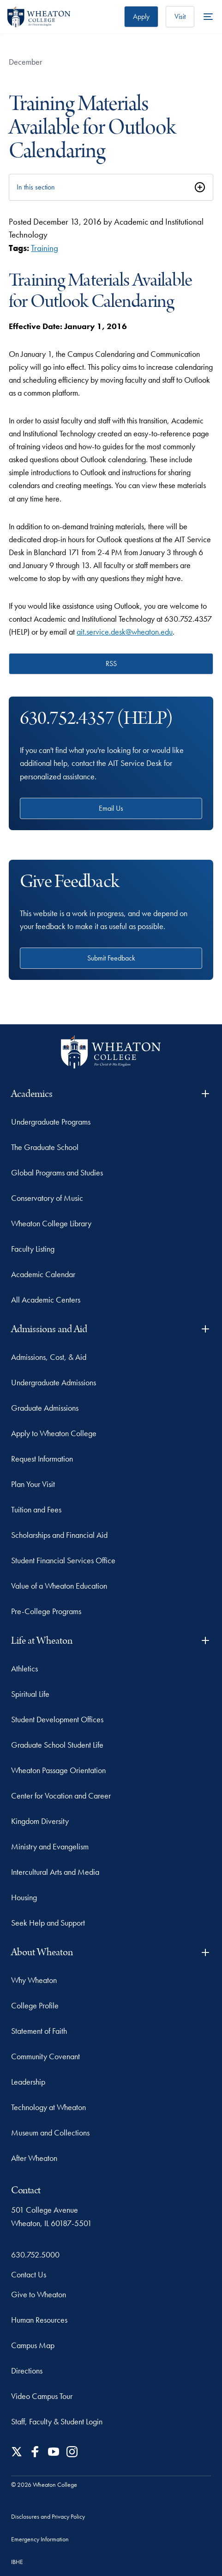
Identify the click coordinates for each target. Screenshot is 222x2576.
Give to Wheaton (38, 2294)
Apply (141, 16)
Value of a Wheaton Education (59, 1585)
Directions (26, 2370)
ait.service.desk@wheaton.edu (125, 631)
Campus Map (32, 2345)
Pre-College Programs (46, 1611)
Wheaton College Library (51, 1223)
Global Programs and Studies (57, 1172)
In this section (36, 187)
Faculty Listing (32, 1248)
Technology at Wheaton (48, 2107)
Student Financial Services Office (63, 1560)
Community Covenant (45, 2056)
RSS (111, 663)
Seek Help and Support (48, 1922)
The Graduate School (44, 1147)
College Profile (35, 2005)
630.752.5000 (35, 2254)
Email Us (111, 808)
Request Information (42, 1458)
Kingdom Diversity (40, 1821)
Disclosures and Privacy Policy (48, 2516)
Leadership (28, 2081)
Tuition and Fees (36, 1509)
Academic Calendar (43, 1274)
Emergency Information (40, 2539)
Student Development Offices (57, 1719)
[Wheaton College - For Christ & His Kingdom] (111, 1052)
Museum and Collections (50, 2132)
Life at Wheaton (111, 1640)
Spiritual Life (30, 1694)
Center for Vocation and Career (61, 1795)
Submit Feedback (111, 958)
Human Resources (39, 2319)
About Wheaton (111, 1952)
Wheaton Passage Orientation (58, 1770)
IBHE (17, 2562)
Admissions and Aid (111, 1329)
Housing (24, 1897)
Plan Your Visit (33, 1484)
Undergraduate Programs (50, 1121)
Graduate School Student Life (57, 1744)
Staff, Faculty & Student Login (56, 2421)
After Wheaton (34, 2158)
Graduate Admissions (44, 1407)
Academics (111, 1093)
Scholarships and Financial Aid (59, 1535)
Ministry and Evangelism (50, 1846)
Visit (180, 16)
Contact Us (28, 2274)
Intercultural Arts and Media (55, 1871)
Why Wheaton (34, 1980)
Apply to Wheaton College (53, 1433)
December (25, 61)
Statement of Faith (39, 2030)
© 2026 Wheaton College (44, 2484)
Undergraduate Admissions (53, 1382)
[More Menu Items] (208, 17)
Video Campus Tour (41, 2396)
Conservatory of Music (47, 1198)
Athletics (24, 1668)
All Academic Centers (45, 1299)
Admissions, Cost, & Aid (48, 1357)
